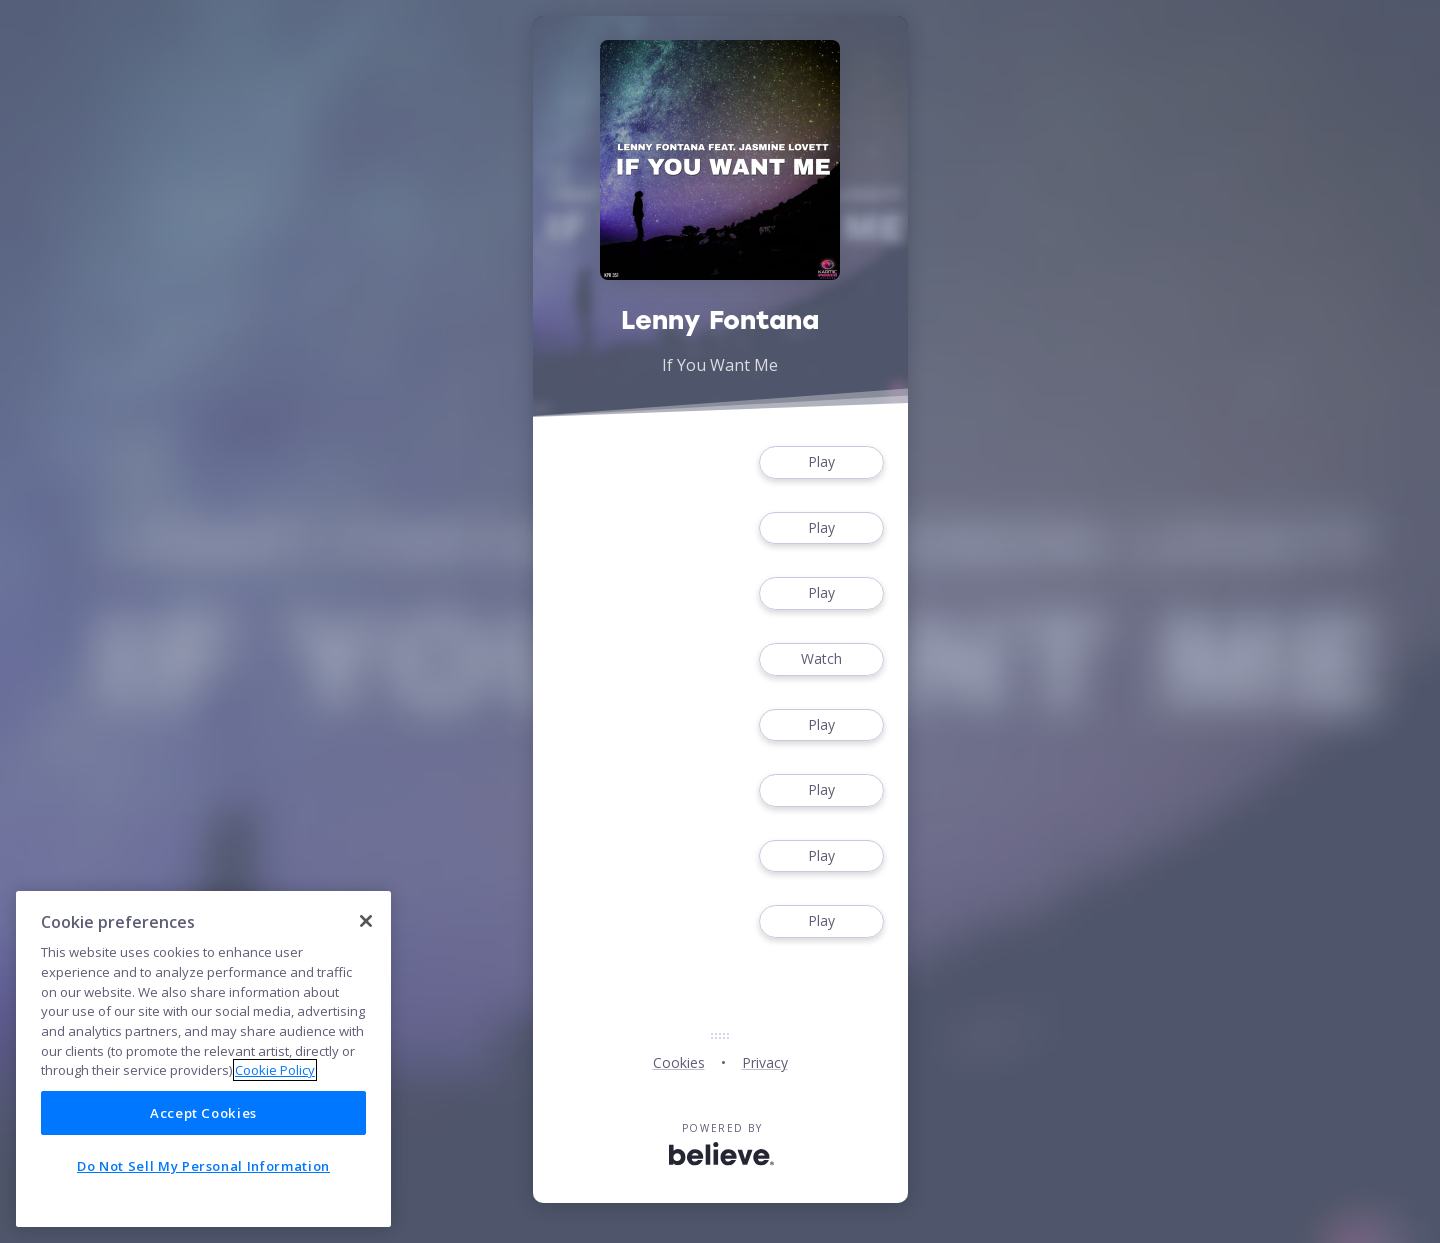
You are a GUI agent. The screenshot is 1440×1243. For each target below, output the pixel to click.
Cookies (679, 1062)
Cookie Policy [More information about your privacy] (275, 1070)
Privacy (765, 1062)
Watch (821, 659)
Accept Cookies (203, 1113)
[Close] (366, 921)
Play (821, 462)
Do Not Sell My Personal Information (203, 1166)
